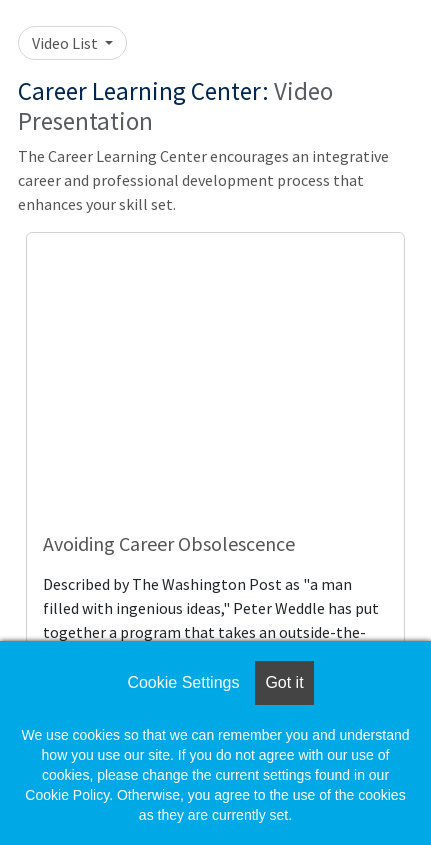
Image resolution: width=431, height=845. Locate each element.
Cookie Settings (183, 682)
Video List (66, 43)
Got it (284, 682)
